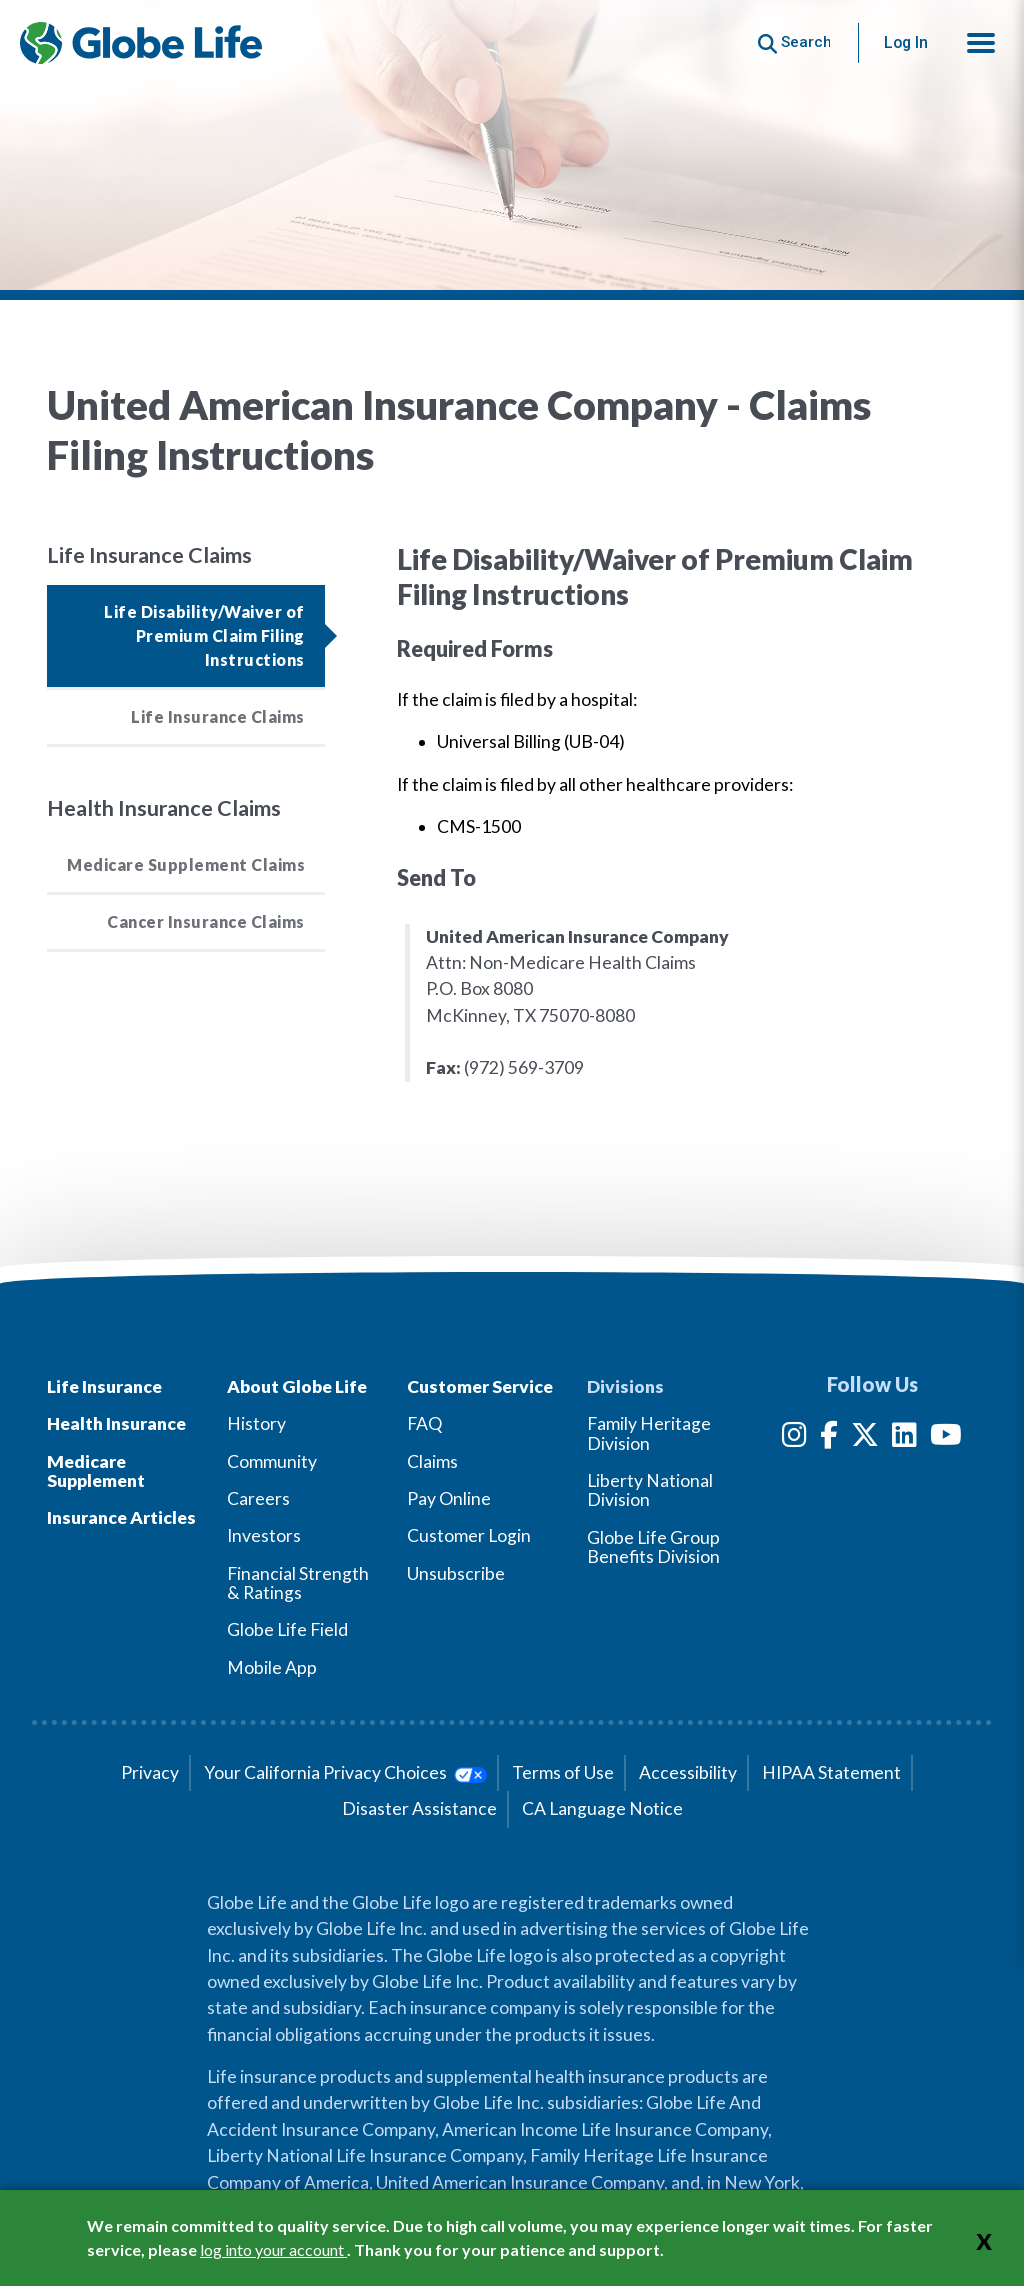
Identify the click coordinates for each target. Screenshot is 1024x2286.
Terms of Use (563, 1772)
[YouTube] (946, 1438)
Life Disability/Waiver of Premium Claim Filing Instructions (204, 635)
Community (272, 1461)
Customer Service (480, 1386)
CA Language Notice (602, 1808)
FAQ (424, 1423)
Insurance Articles (121, 1517)
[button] (981, 43)
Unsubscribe (456, 1573)
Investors (264, 1535)
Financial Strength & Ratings (298, 1583)
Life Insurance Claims (218, 716)
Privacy (150, 1772)
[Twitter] (865, 1438)
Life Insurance (104, 1386)
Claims (432, 1461)
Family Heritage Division (649, 1433)
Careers (258, 1498)
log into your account (273, 2249)
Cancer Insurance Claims (206, 921)
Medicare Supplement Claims (186, 864)
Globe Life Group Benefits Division (653, 1547)
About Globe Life (297, 1386)
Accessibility (688, 1772)
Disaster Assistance (419, 1808)
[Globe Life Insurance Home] (141, 43)
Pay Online (449, 1498)
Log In (906, 42)
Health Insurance (116, 1423)
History (256, 1423)
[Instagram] (794, 1438)
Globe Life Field (287, 1629)
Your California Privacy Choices (345, 1772)
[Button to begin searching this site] (794, 42)
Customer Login (469, 1535)
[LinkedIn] (904, 1438)
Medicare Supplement (96, 1471)
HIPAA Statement (831, 1772)
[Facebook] (829, 1438)
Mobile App (272, 1667)
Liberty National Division (650, 1490)
